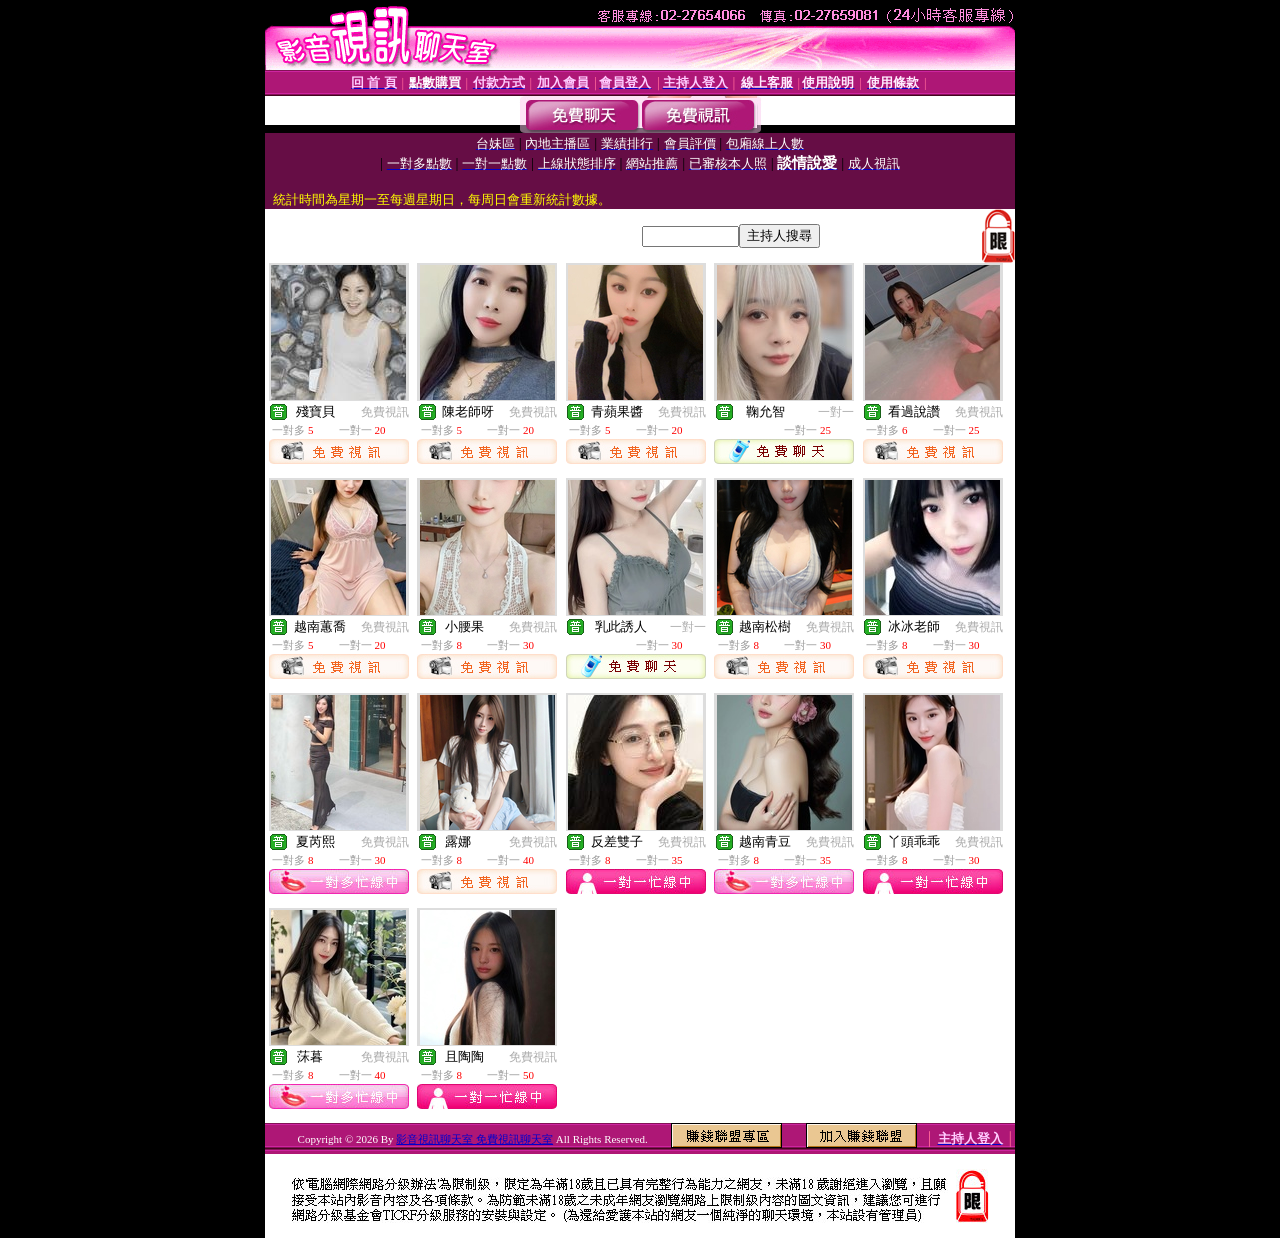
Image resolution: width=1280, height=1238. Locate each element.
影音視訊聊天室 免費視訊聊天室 (474, 1139)
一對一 (836, 412)
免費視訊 (385, 412)
